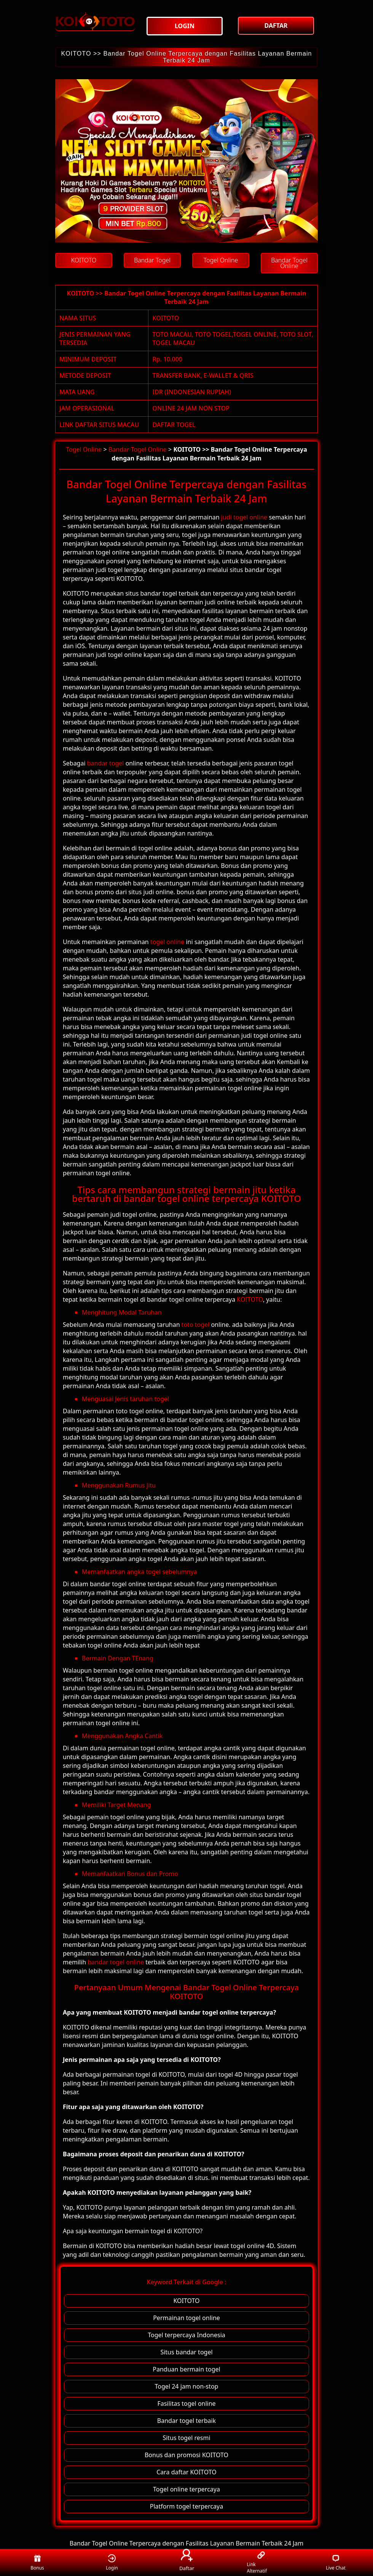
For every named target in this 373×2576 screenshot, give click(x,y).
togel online (167, 942)
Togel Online (84, 449)
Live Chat (335, 2562)
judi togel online (244, 517)
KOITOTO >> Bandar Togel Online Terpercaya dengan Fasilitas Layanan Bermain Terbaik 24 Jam (186, 57)
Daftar (186, 2560)
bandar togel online (116, 1962)
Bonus (37, 2562)
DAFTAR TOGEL (173, 424)
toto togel (196, 1324)
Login (112, 2562)
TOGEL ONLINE (255, 334)
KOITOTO (165, 318)
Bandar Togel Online (137, 449)
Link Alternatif (257, 2562)
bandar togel (105, 763)
